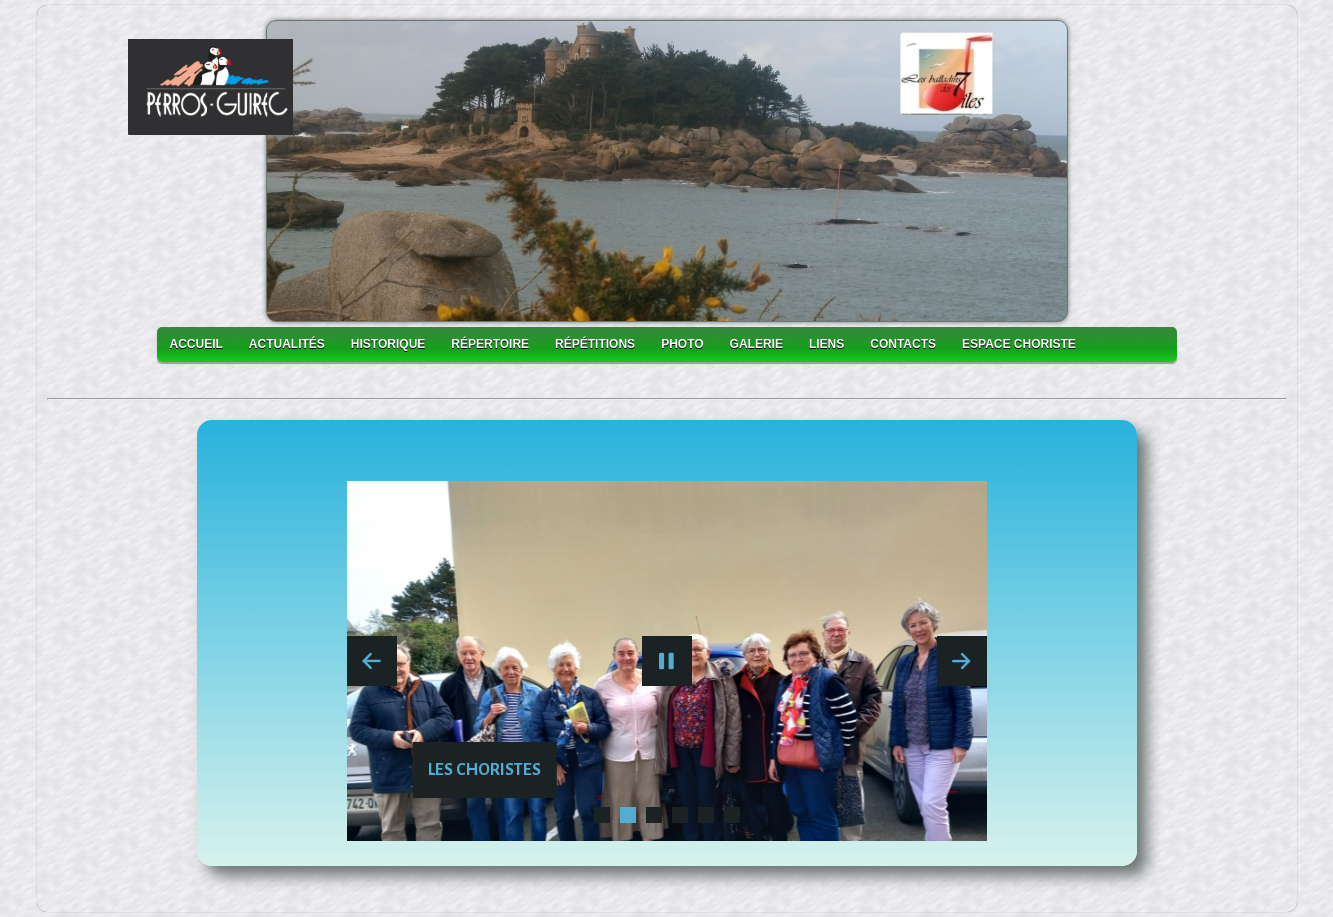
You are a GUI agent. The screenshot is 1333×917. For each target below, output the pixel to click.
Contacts (903, 344)
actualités (287, 344)
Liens (826, 344)
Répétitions (595, 344)
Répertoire (490, 344)
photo (682, 344)
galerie (756, 344)
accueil (196, 344)
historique (388, 344)
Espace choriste (1019, 344)
